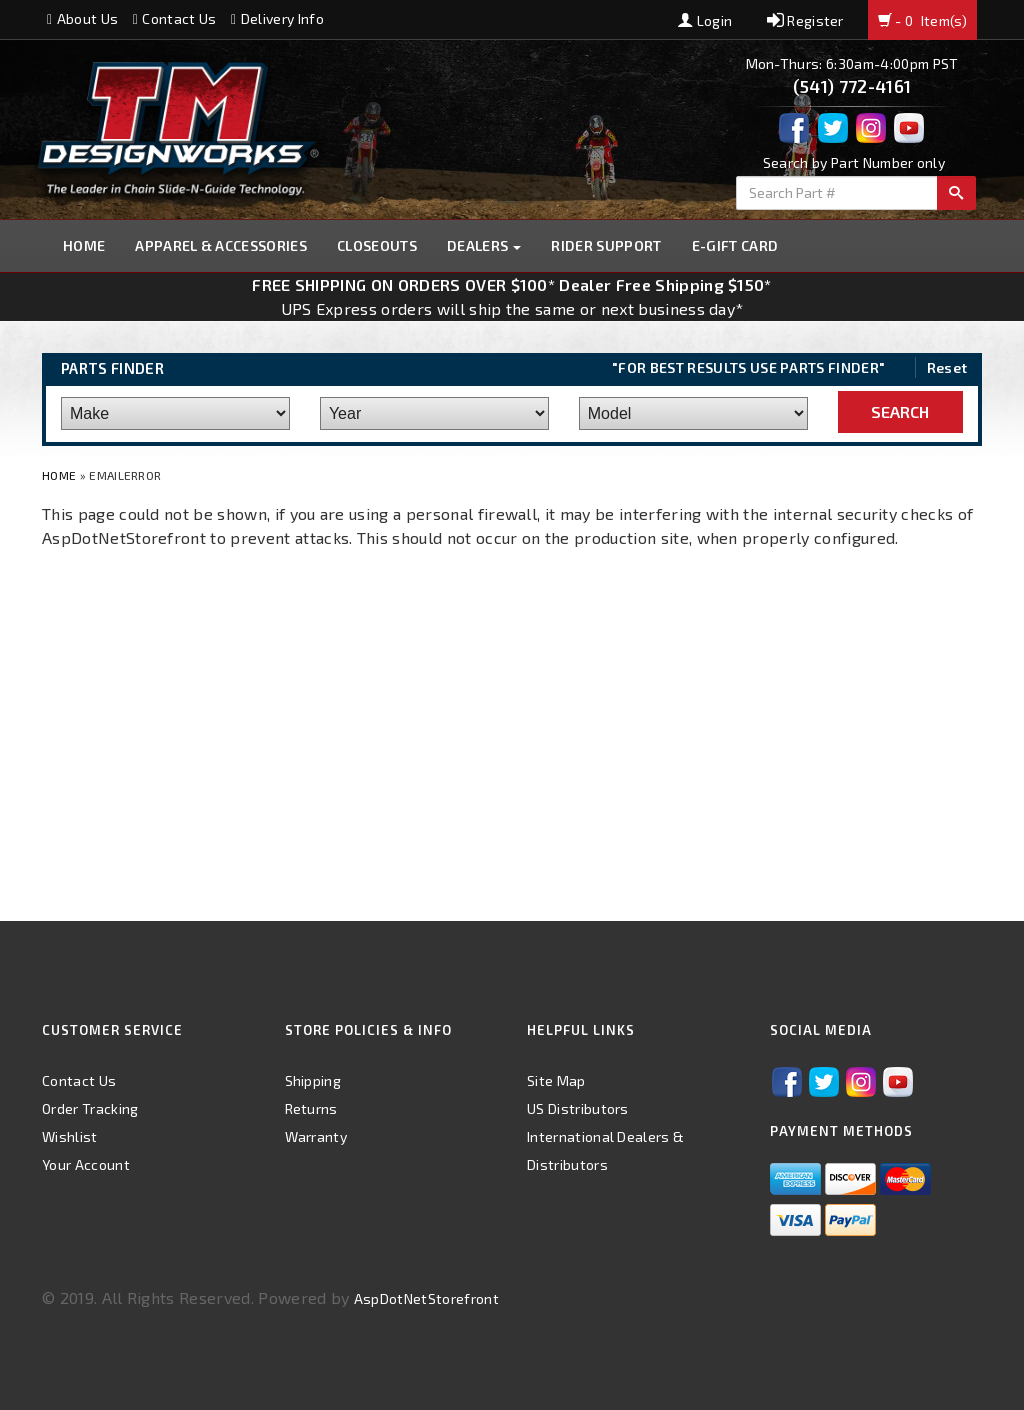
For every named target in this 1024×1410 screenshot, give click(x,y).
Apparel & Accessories (221, 245)
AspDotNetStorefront (426, 1298)
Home (84, 245)
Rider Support (606, 245)
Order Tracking (90, 1108)
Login (705, 20)
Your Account (86, 1164)
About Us (82, 18)
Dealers (484, 245)
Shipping (313, 1080)
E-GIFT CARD (735, 245)
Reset (947, 367)
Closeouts (377, 245)
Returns (311, 1108)
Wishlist (70, 1136)
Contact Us (175, 18)
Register (805, 20)
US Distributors (578, 1108)
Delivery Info (277, 18)
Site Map (556, 1080)
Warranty (316, 1136)
